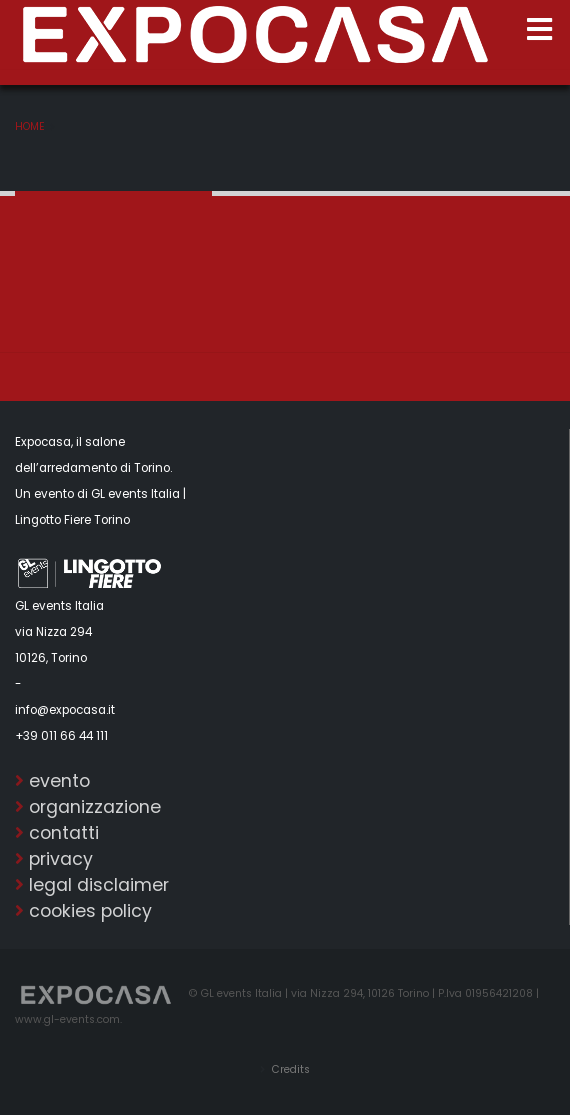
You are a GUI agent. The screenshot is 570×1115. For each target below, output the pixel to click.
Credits (289, 1069)
